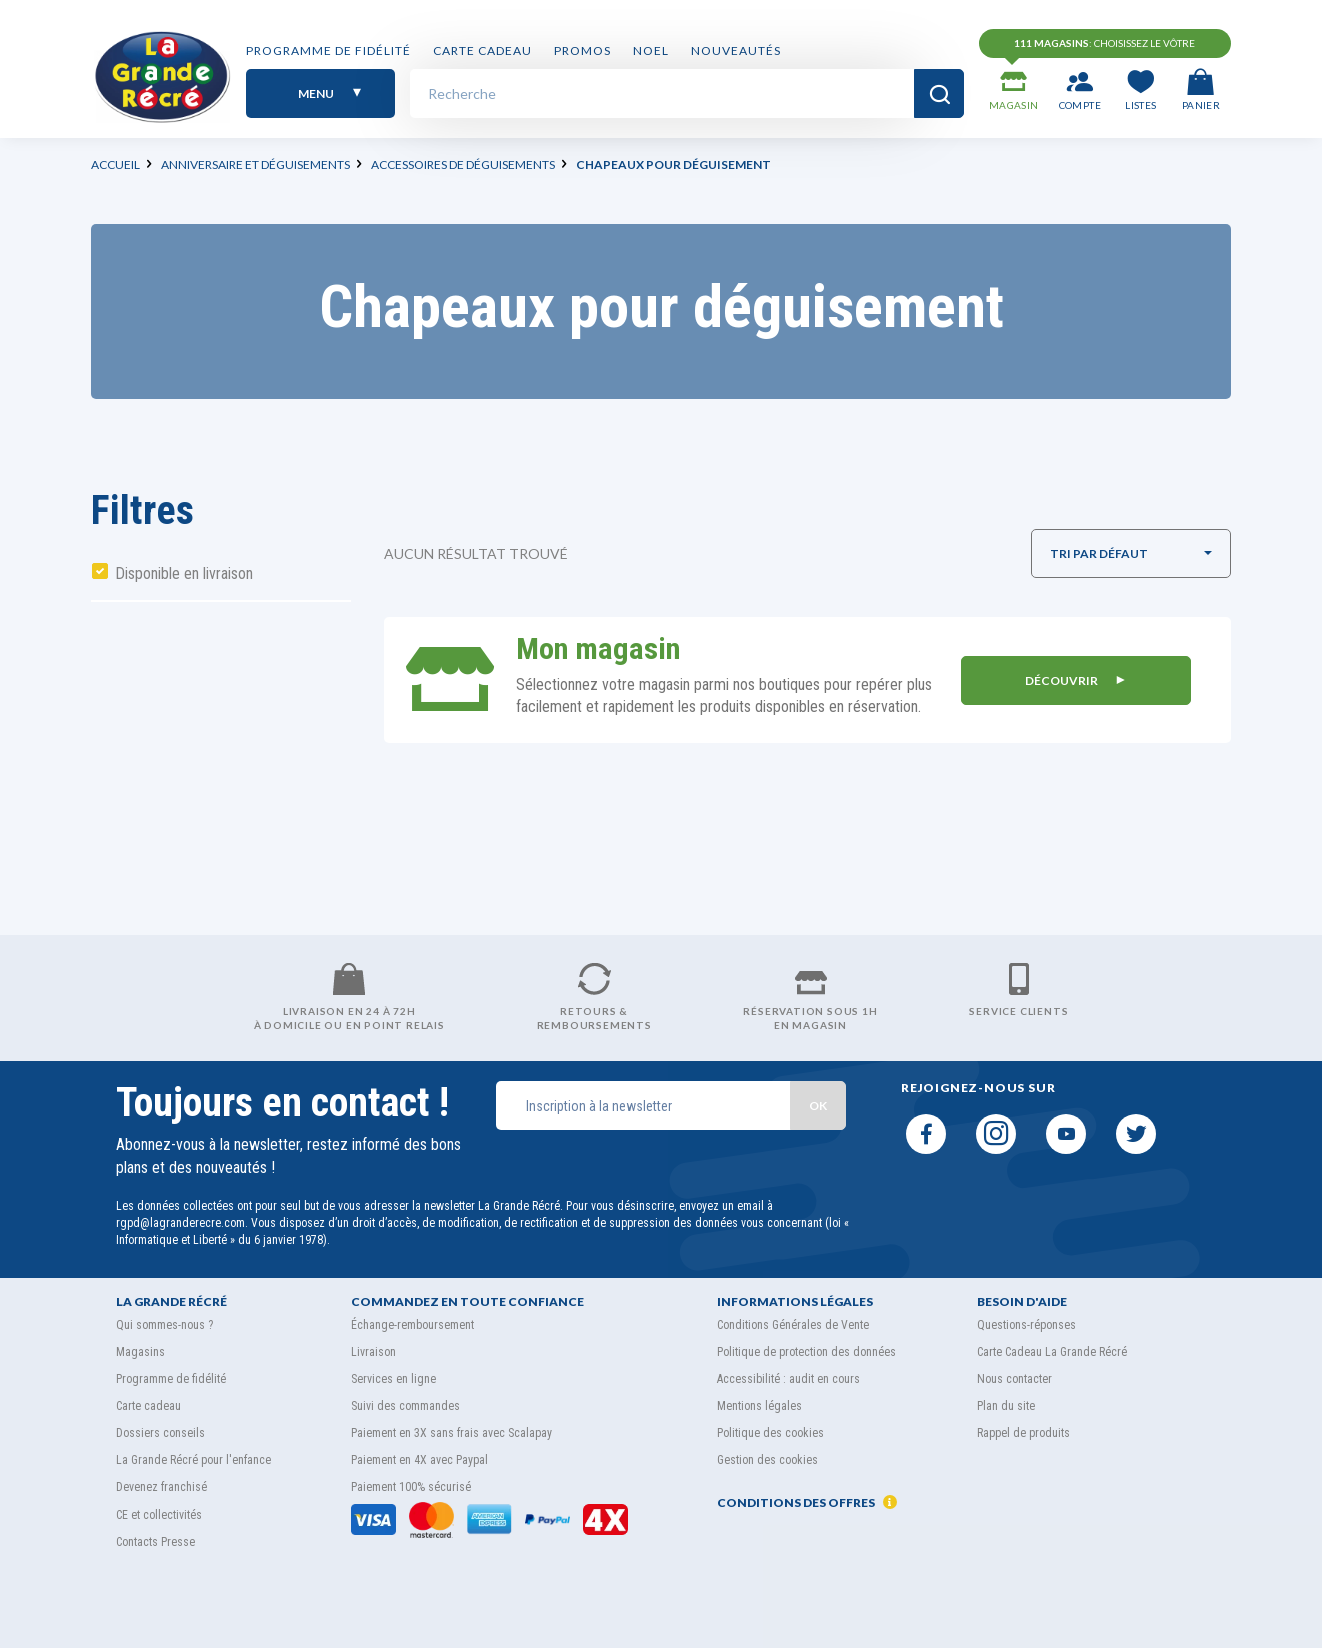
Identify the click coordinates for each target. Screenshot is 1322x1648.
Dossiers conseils (160, 1433)
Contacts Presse (155, 1542)
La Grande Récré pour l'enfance (193, 1460)
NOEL (651, 52)
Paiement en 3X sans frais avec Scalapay (451, 1433)
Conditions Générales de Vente (793, 1325)
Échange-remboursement (412, 1325)
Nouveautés (736, 52)
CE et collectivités (159, 1515)
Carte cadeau (482, 52)
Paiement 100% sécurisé (411, 1487)
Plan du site (1006, 1406)
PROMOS (582, 52)
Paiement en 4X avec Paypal (419, 1460)
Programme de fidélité (328, 52)
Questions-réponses (1026, 1325)
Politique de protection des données (806, 1352)
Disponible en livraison (184, 573)
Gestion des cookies (767, 1460)
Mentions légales (759, 1406)
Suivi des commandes (405, 1406)
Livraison (373, 1352)
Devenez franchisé (161, 1487)
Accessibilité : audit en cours (788, 1379)
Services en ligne (393, 1379)
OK (818, 1105)
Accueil (115, 164)
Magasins (140, 1352)
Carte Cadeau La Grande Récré (1052, 1352)
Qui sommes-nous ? (164, 1325)
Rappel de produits (1023, 1433)
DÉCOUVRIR (1074, 679)
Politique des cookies (770, 1433)
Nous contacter (1014, 1379)
